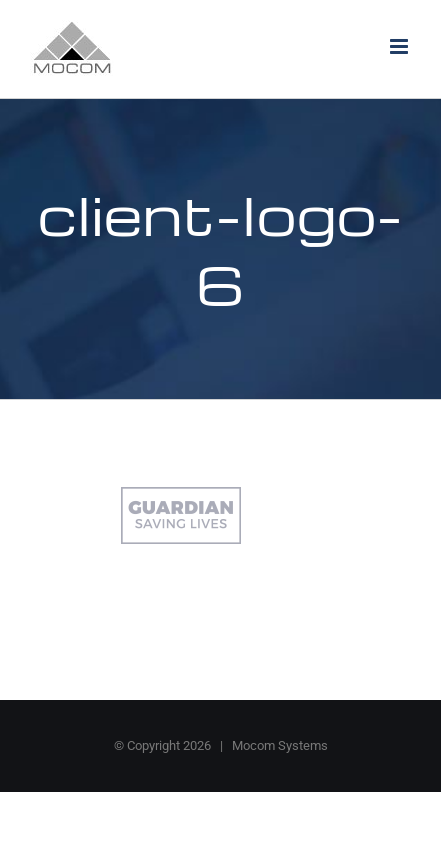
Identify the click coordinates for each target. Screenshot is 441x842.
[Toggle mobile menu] (400, 46)
